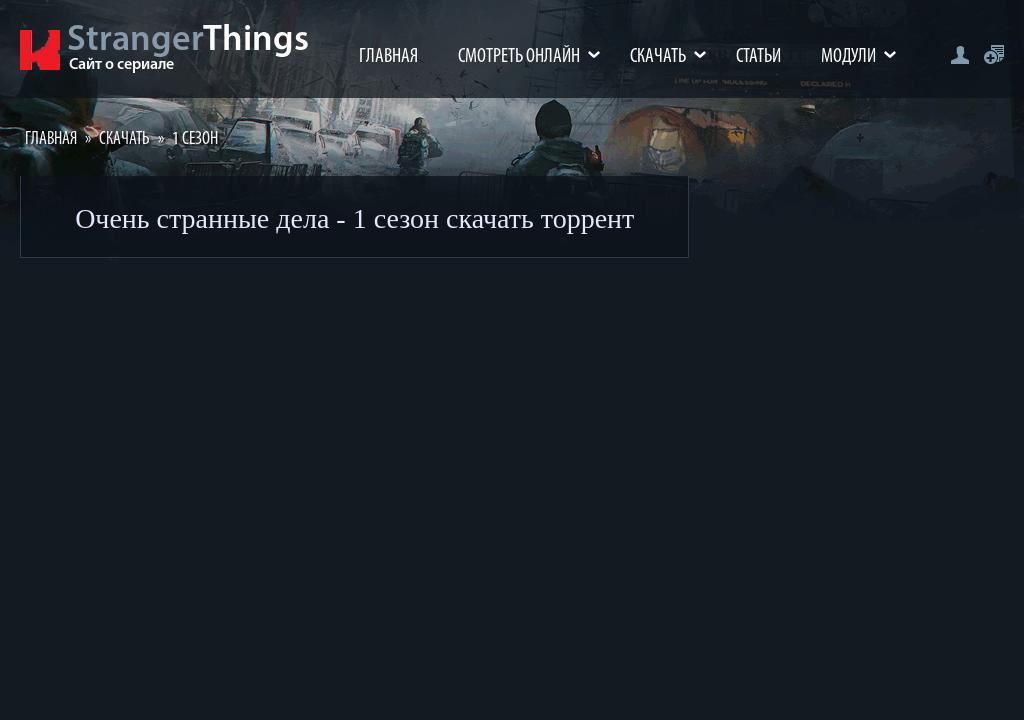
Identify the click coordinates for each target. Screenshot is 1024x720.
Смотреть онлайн (519, 57)
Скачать (658, 57)
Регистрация (994, 54)
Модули (848, 57)
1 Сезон (195, 139)
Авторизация (959, 54)
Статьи (758, 57)
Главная (388, 57)
